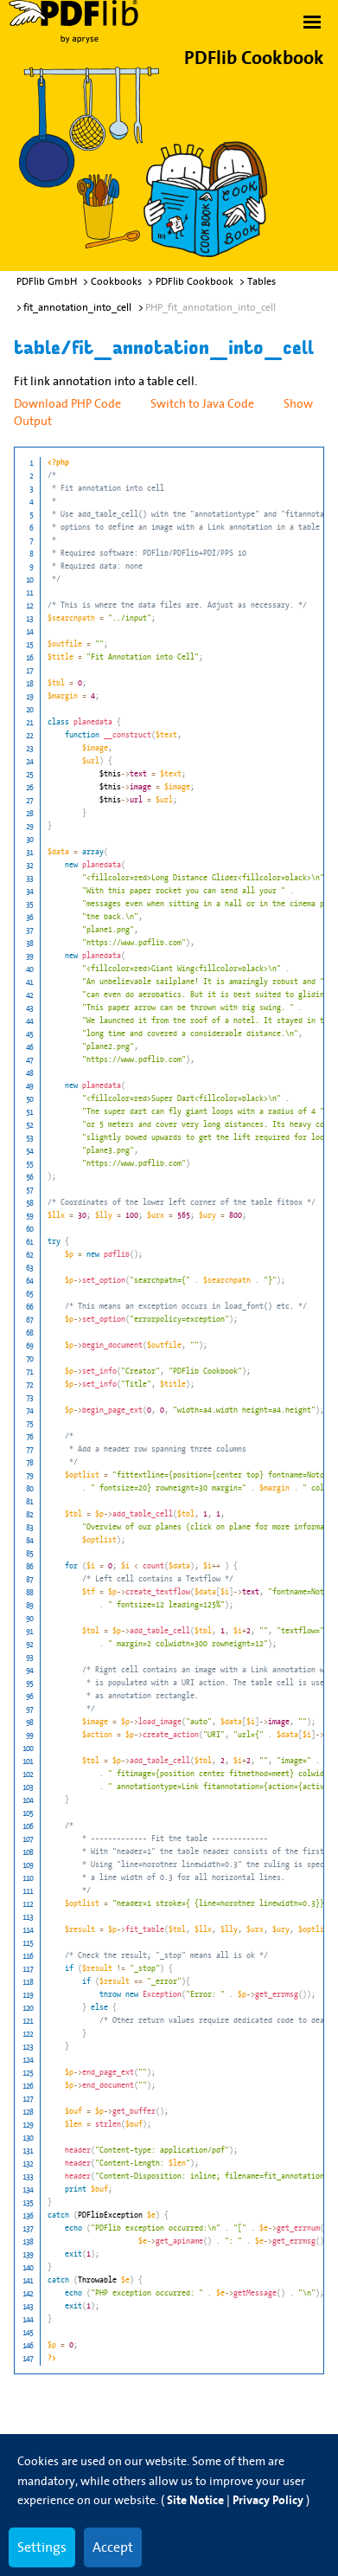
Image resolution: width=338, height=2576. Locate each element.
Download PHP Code (67, 403)
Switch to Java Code (202, 403)
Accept (112, 2546)
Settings (42, 2546)
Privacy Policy (268, 2500)
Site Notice (195, 2500)
